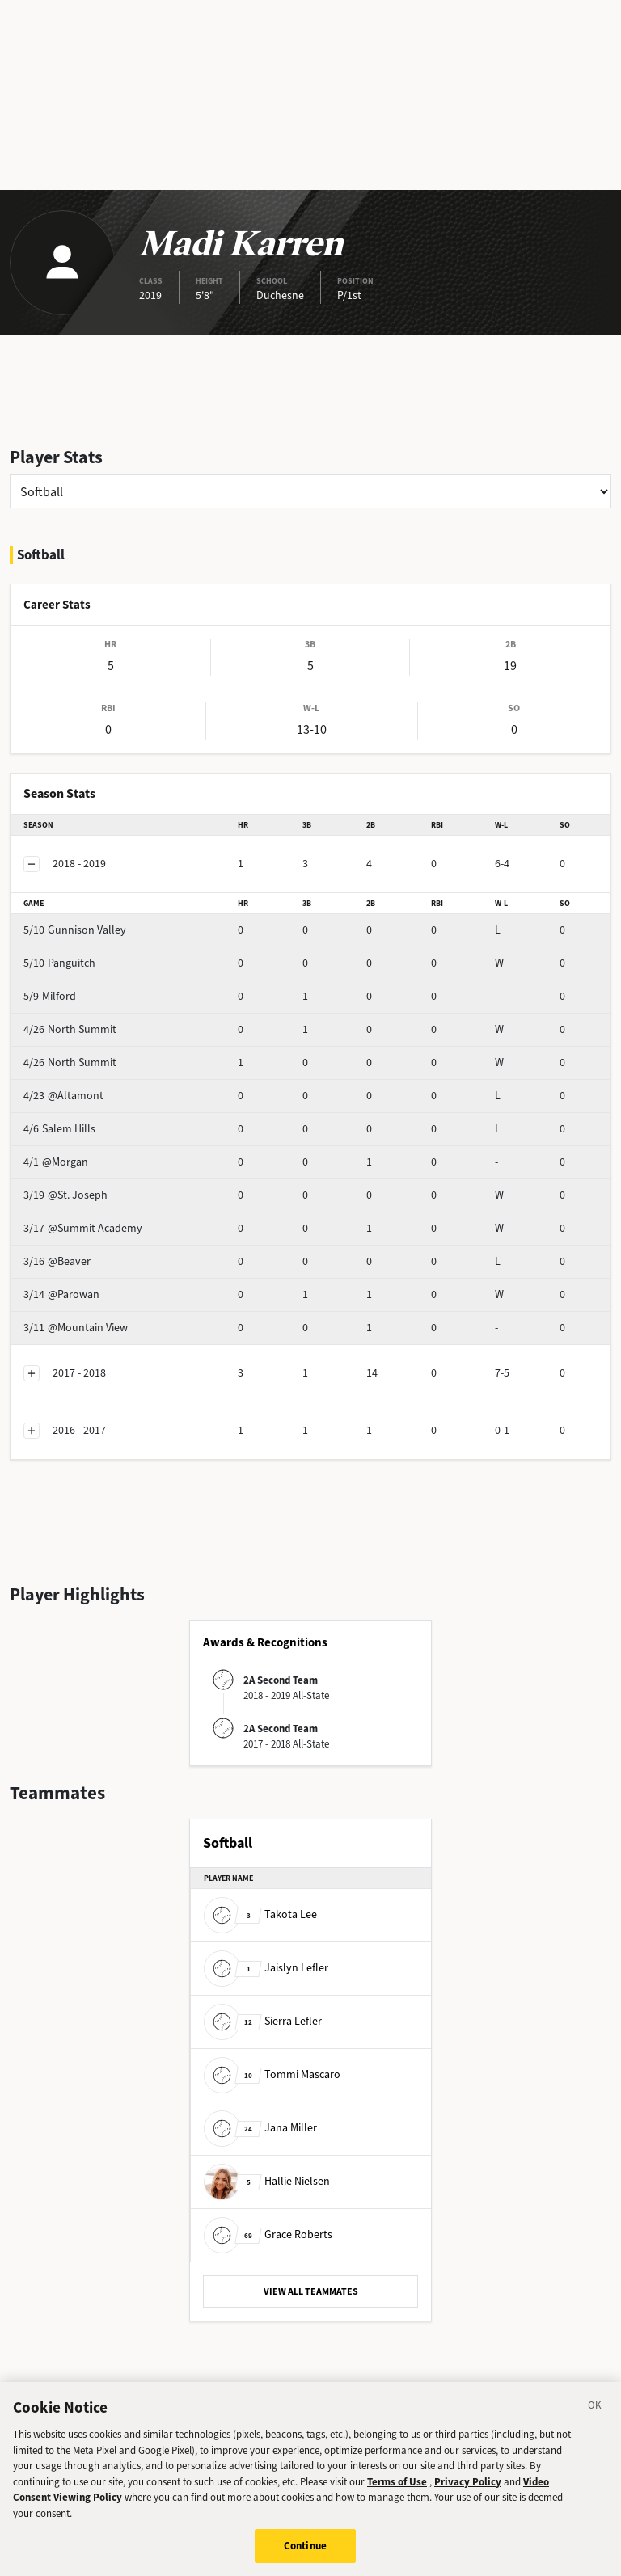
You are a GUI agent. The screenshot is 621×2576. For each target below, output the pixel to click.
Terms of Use (397, 2491)
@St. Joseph (65, 1195)
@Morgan (55, 1162)
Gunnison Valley (74, 930)
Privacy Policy (467, 2491)
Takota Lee (260, 1914)
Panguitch (59, 963)
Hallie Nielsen (267, 2181)
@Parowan (61, 1294)
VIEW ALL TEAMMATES (311, 2291)
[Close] (595, 2417)
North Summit (69, 1029)
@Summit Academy (82, 1228)
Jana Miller (260, 2127)
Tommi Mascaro (272, 2074)
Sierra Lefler (263, 2021)
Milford (49, 996)
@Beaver (57, 1261)
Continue (305, 2555)
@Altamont (63, 1095)
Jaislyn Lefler (266, 1967)
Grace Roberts (268, 2234)
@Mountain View (75, 1327)
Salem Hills (59, 1128)
